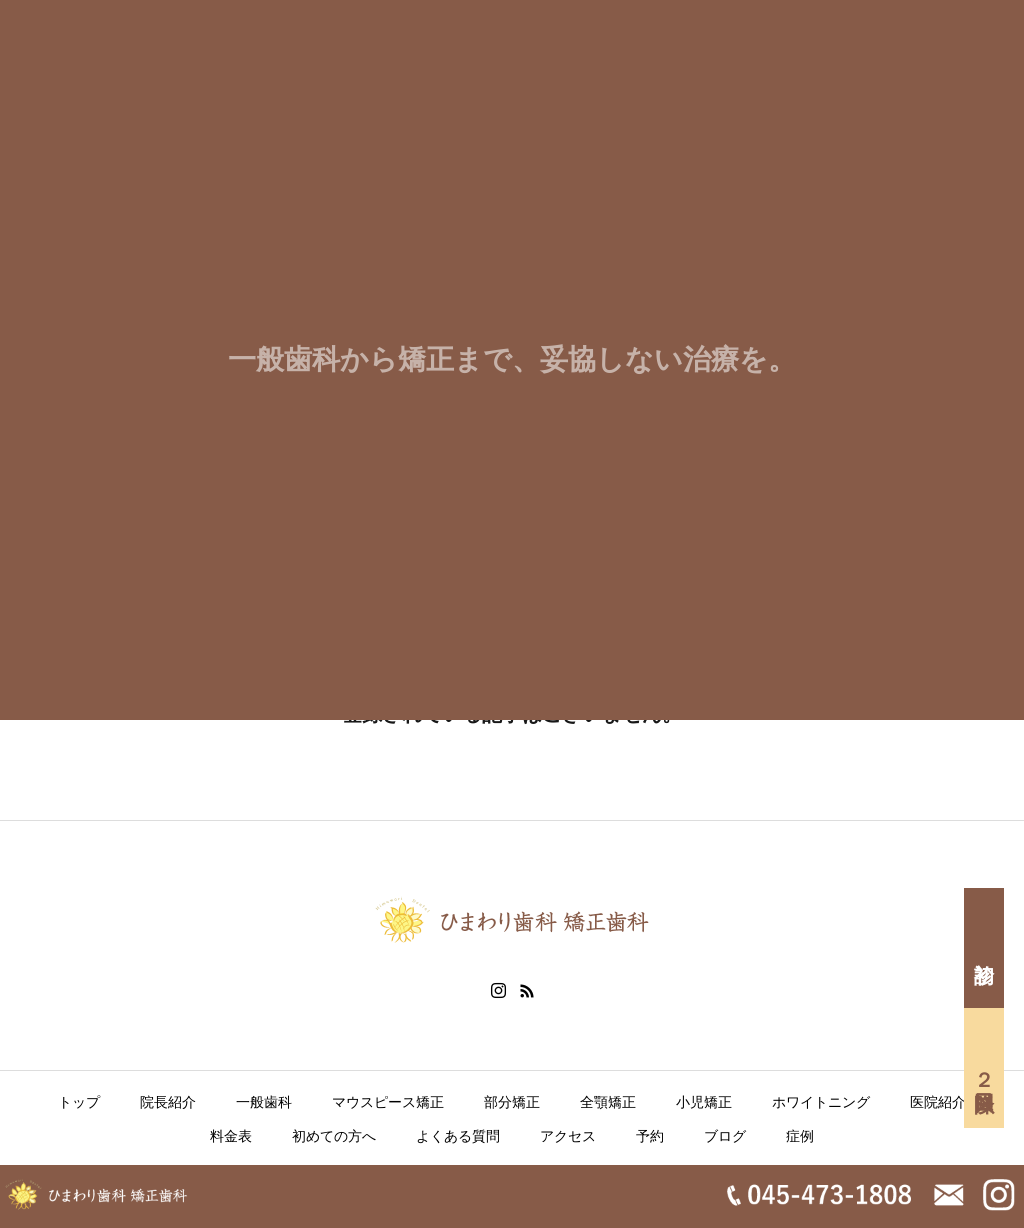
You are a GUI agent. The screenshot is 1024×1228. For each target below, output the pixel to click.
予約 (650, 1136)
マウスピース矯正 (388, 1102)
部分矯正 (512, 1102)
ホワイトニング (821, 1102)
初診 (984, 948)
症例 (800, 1136)
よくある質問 (458, 1136)
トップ (79, 1102)
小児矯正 (704, 1102)
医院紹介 (938, 1102)
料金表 (231, 1136)
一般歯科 (264, 1102)
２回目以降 (984, 1068)
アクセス (568, 1136)
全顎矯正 (608, 1102)
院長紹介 (168, 1102)
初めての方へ (334, 1136)
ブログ (725, 1136)
